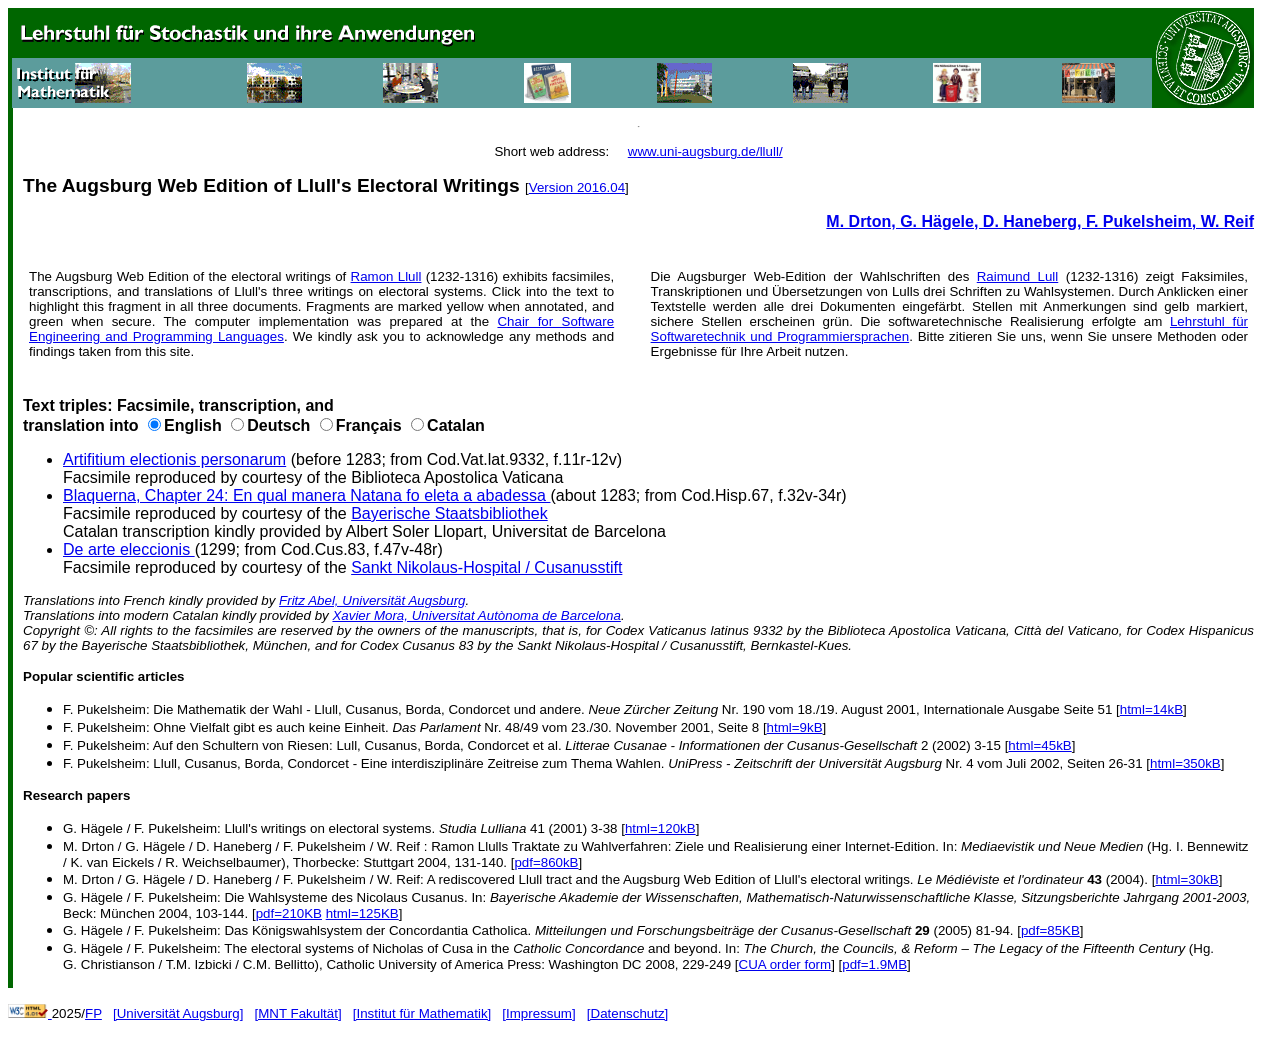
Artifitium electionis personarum (174, 459)
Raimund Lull (1018, 276)
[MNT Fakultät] (297, 1013)
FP (93, 1013)
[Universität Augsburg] (178, 1013)
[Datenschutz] (628, 1013)
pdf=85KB (1050, 930)
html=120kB (660, 828)
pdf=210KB (289, 913)
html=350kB (1185, 763)
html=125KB (362, 913)
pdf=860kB (546, 862)
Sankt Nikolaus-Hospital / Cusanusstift (486, 567)
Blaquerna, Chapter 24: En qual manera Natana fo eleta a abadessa (306, 495)
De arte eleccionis (129, 549)
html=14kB (1151, 709)
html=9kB (795, 727)
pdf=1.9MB (874, 964)
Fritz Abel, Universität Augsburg (372, 600)
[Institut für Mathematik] (422, 1013)
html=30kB (1186, 879)
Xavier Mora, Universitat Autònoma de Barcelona (476, 615)
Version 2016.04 (577, 187)
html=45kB (1039, 745)
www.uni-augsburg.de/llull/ (705, 151)
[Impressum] (538, 1013)
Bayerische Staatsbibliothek (449, 513)
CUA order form (785, 964)
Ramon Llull (386, 276)
